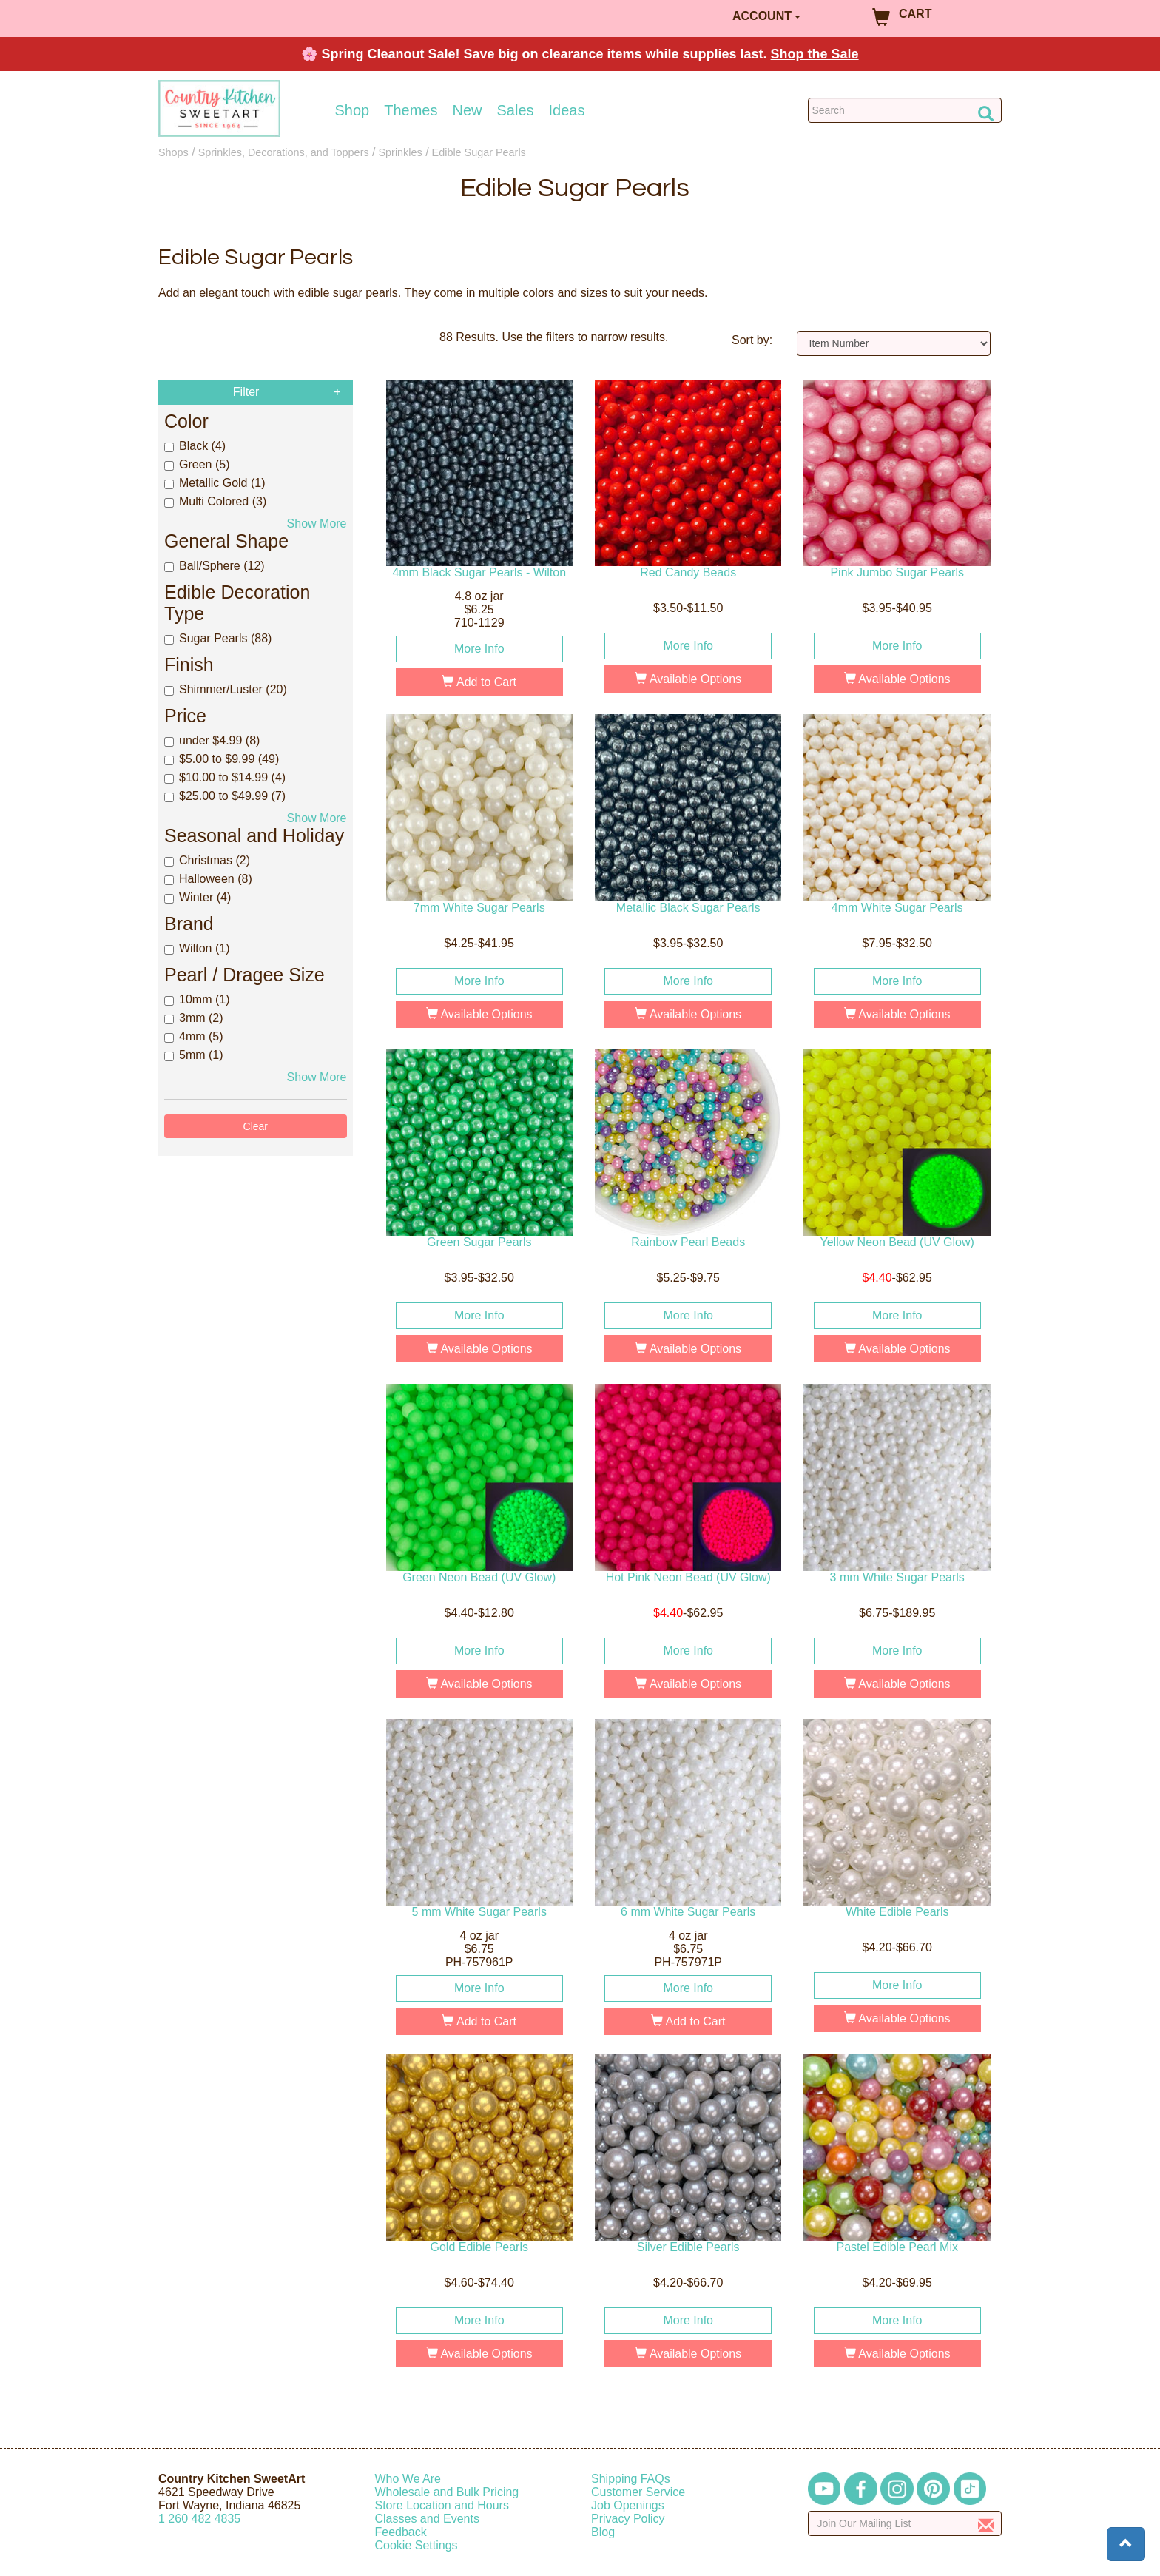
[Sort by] (894, 343)
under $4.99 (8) (212, 740)
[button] (1126, 2544)
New (467, 110)
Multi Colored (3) (215, 501)
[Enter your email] (905, 2523)
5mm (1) (193, 1055)
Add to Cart (479, 682)
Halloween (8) (208, 878)
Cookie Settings (416, 2545)
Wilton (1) (196, 948)
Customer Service (638, 2492)
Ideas (567, 110)
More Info (479, 648)
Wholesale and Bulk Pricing (447, 2492)
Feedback (401, 2532)
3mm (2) (193, 1018)
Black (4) (195, 446)
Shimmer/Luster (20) (225, 689)
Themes (410, 110)
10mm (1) (196, 999)
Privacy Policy (628, 2518)
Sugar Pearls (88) (218, 638)
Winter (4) (197, 897)
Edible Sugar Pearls (479, 152)
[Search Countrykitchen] (905, 110)
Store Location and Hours (442, 2505)
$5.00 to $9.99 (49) (221, 759)
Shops (173, 152)
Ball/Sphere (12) (214, 565)
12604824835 (199, 2518)
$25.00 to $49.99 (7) (225, 796)
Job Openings (627, 2505)
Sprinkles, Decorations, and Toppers (283, 152)
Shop (352, 110)
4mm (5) (193, 1036)
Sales (515, 110)
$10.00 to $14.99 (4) (225, 777)
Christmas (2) (207, 860)
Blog (603, 2532)
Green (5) (196, 464)
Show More (317, 523)
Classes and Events (427, 2518)
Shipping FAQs (630, 2478)
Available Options (688, 679)
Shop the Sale (815, 54)
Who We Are (408, 2478)
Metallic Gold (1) (214, 483)
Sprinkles (400, 152)
